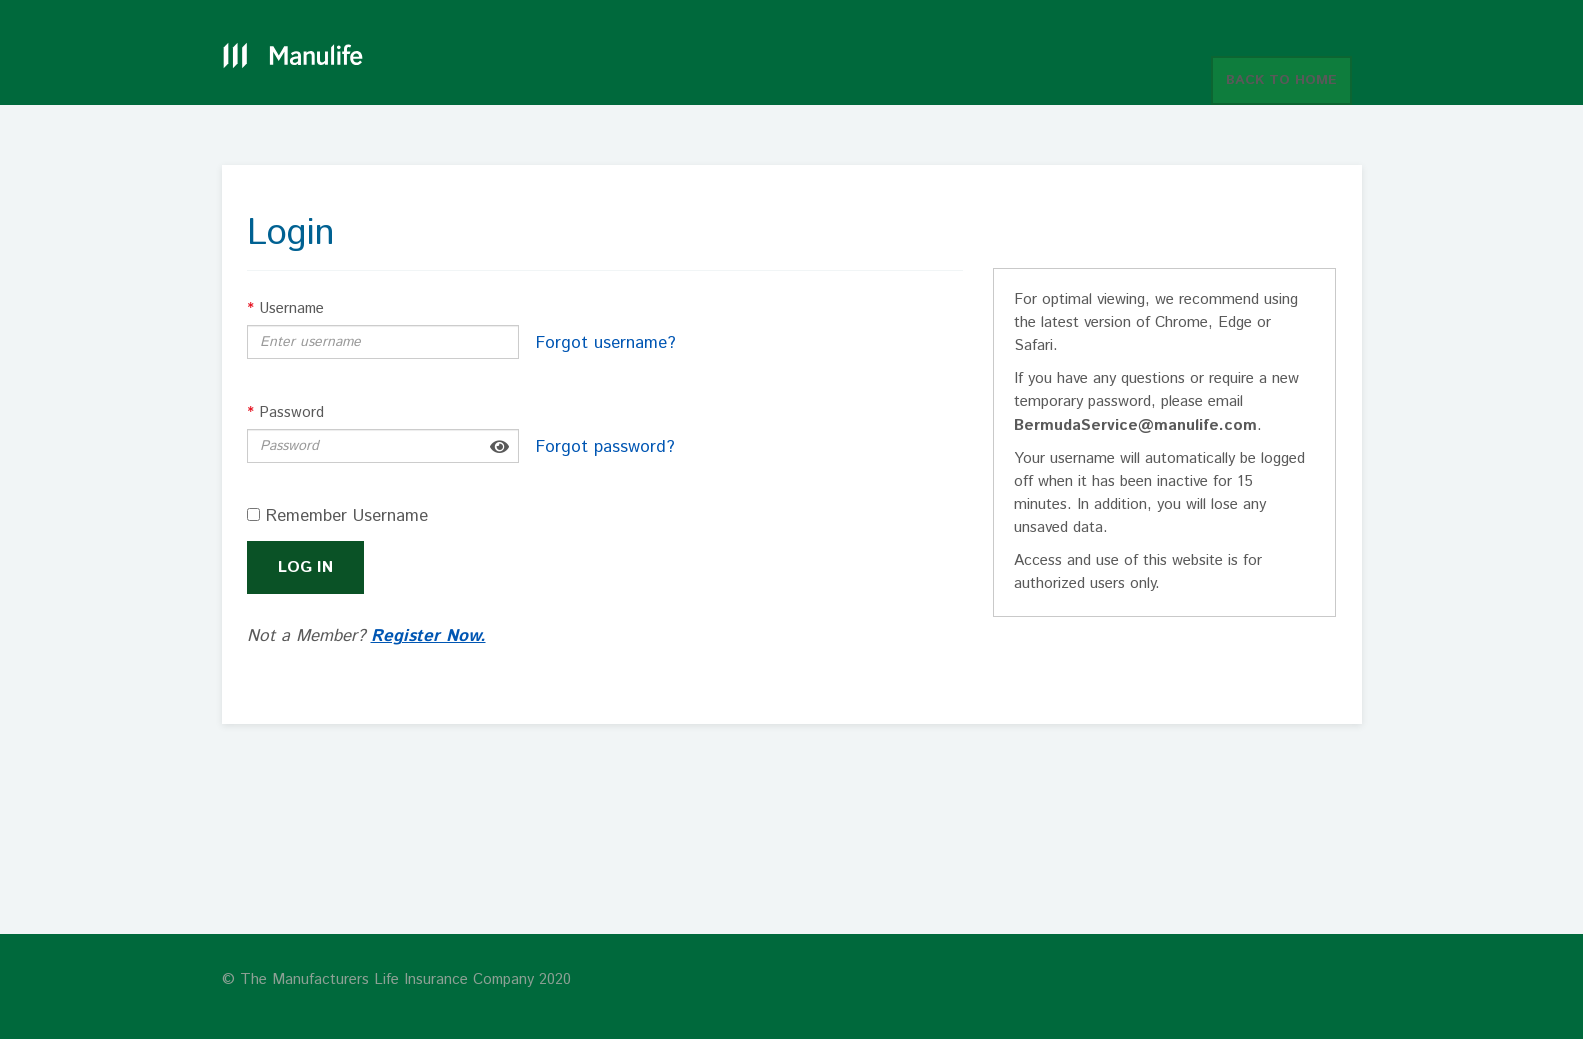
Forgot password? (605, 447)
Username (285, 308)
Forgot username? (606, 343)
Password (285, 412)
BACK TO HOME (1281, 80)
